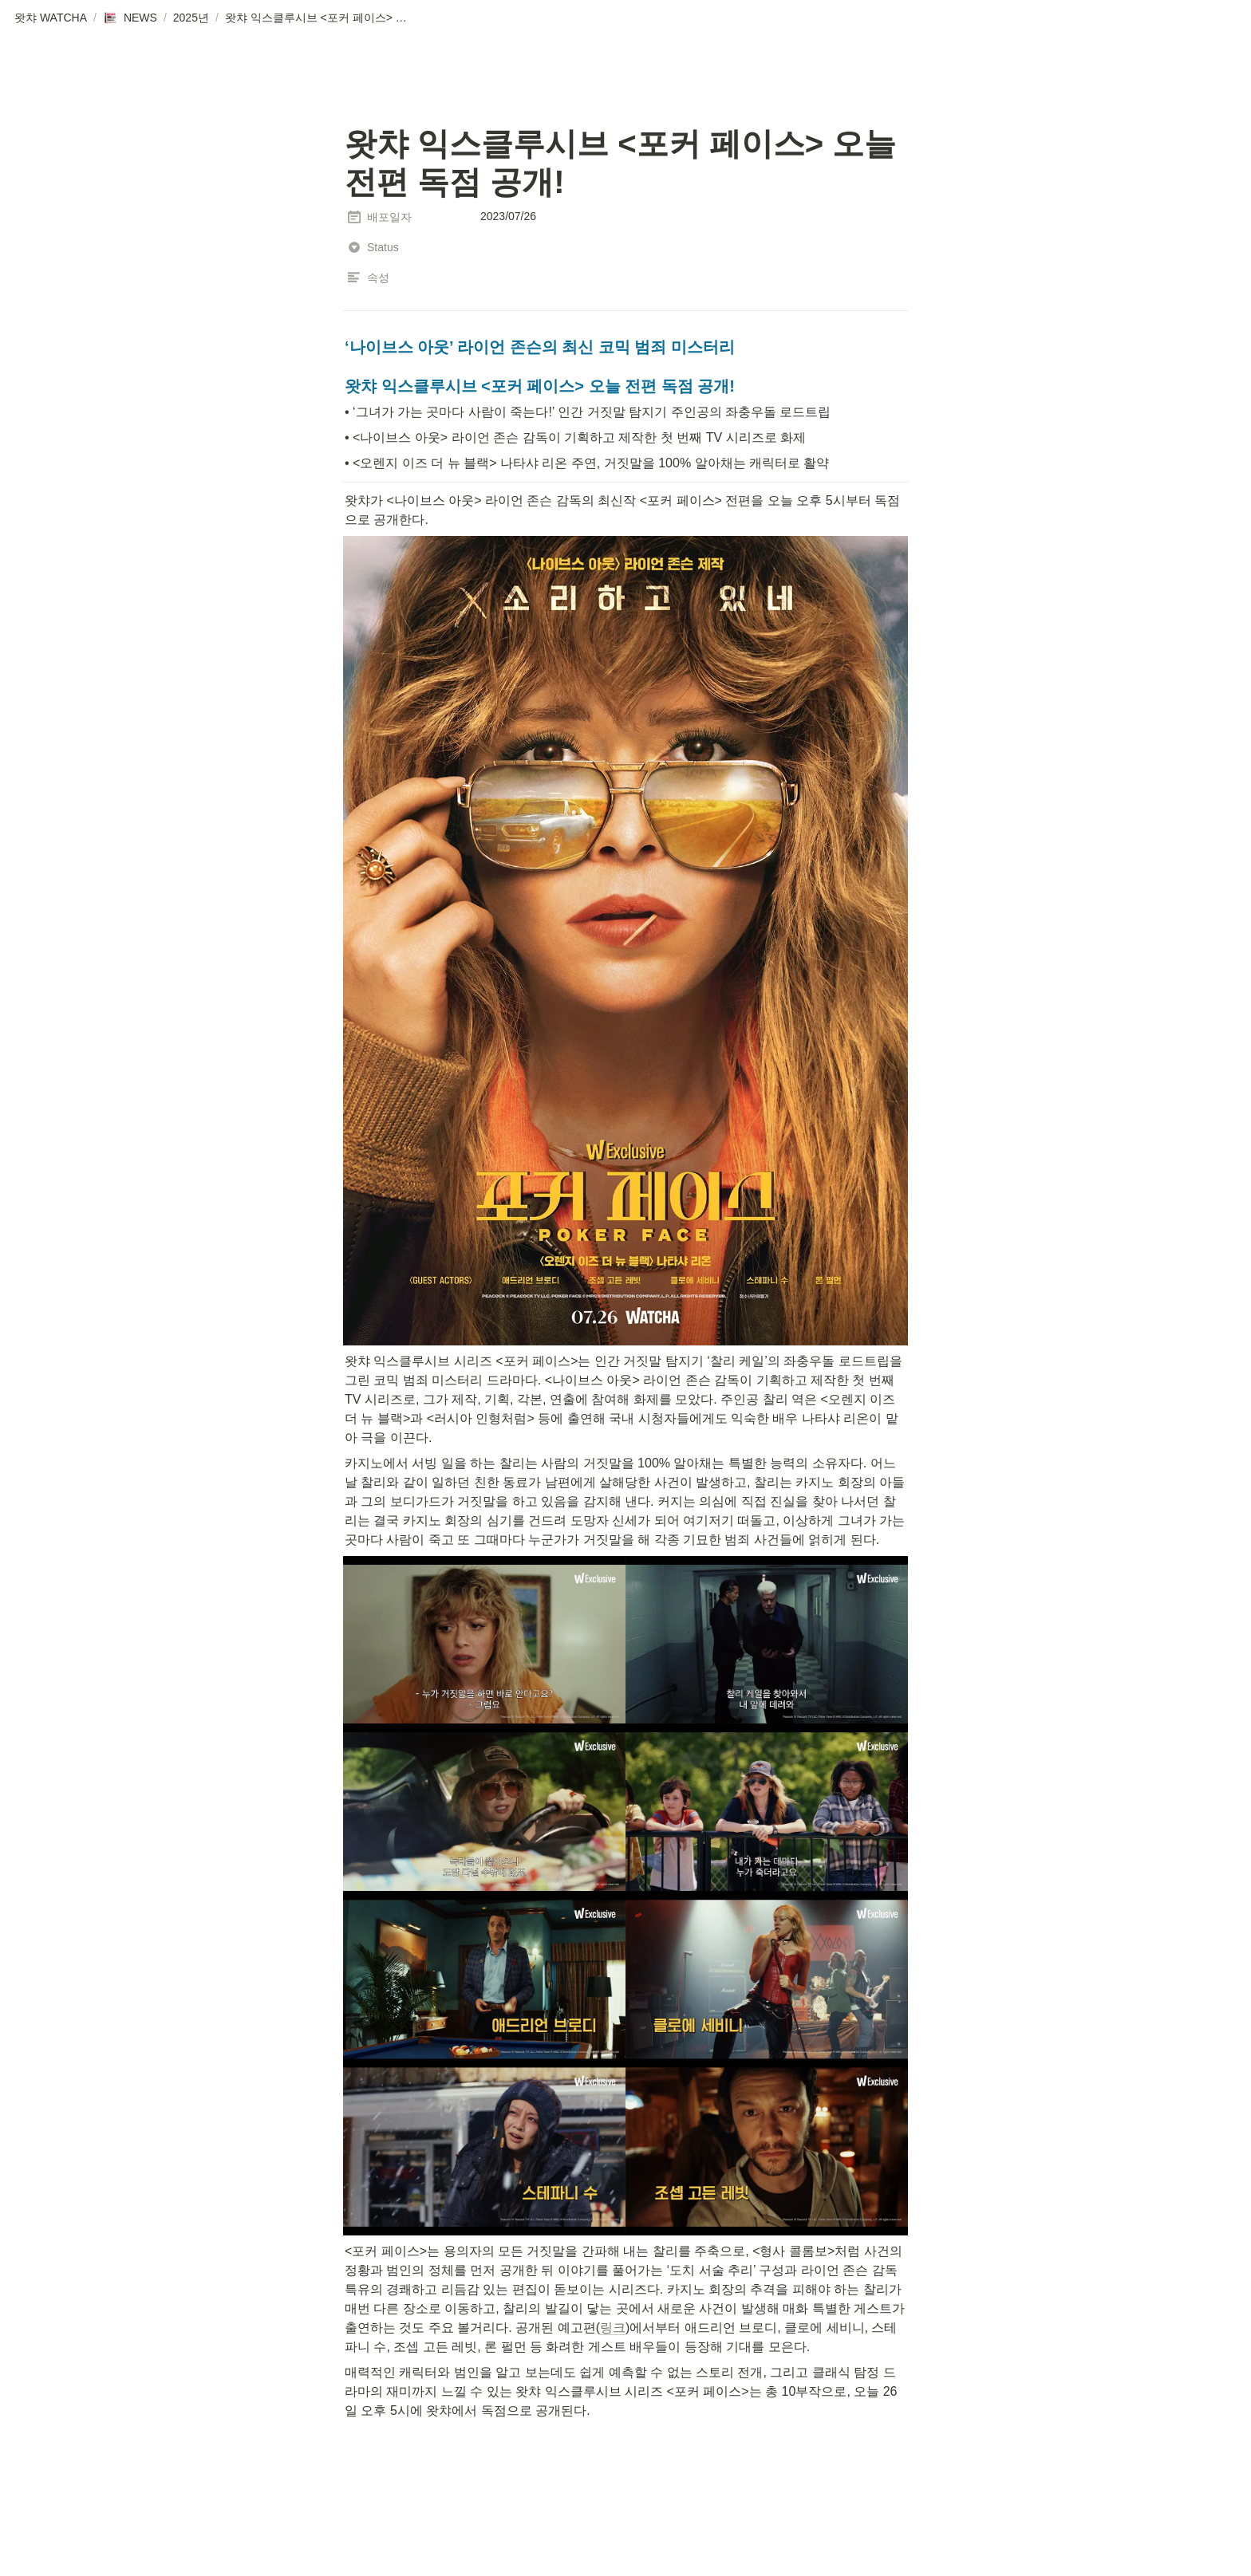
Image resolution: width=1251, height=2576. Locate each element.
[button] (51, 18)
